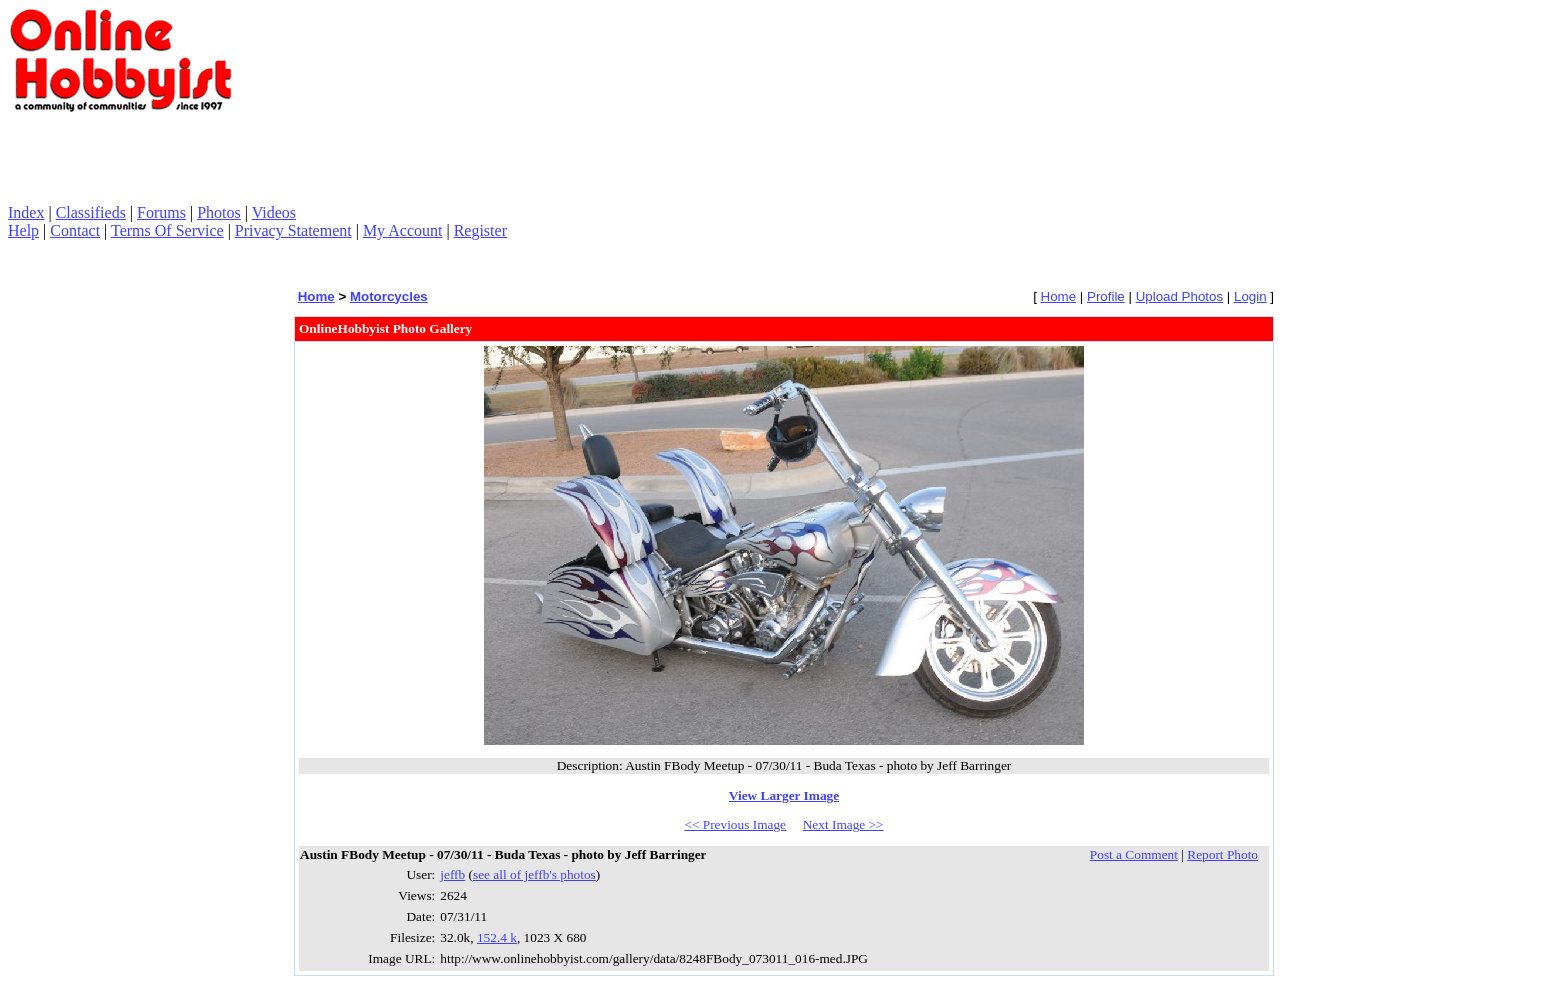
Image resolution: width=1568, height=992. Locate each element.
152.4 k (497, 937)
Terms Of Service (167, 230)
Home (316, 296)
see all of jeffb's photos (534, 874)
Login (1250, 296)
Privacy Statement (293, 230)
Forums (161, 212)
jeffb (452, 874)
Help (23, 230)
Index (26, 212)
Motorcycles (389, 296)
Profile (1106, 296)
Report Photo (1222, 854)
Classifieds (91, 212)
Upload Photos (1179, 296)
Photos (219, 212)
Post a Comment (1134, 854)
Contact (75, 230)
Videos (274, 212)
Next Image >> (843, 824)
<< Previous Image (735, 824)
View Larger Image (784, 795)
